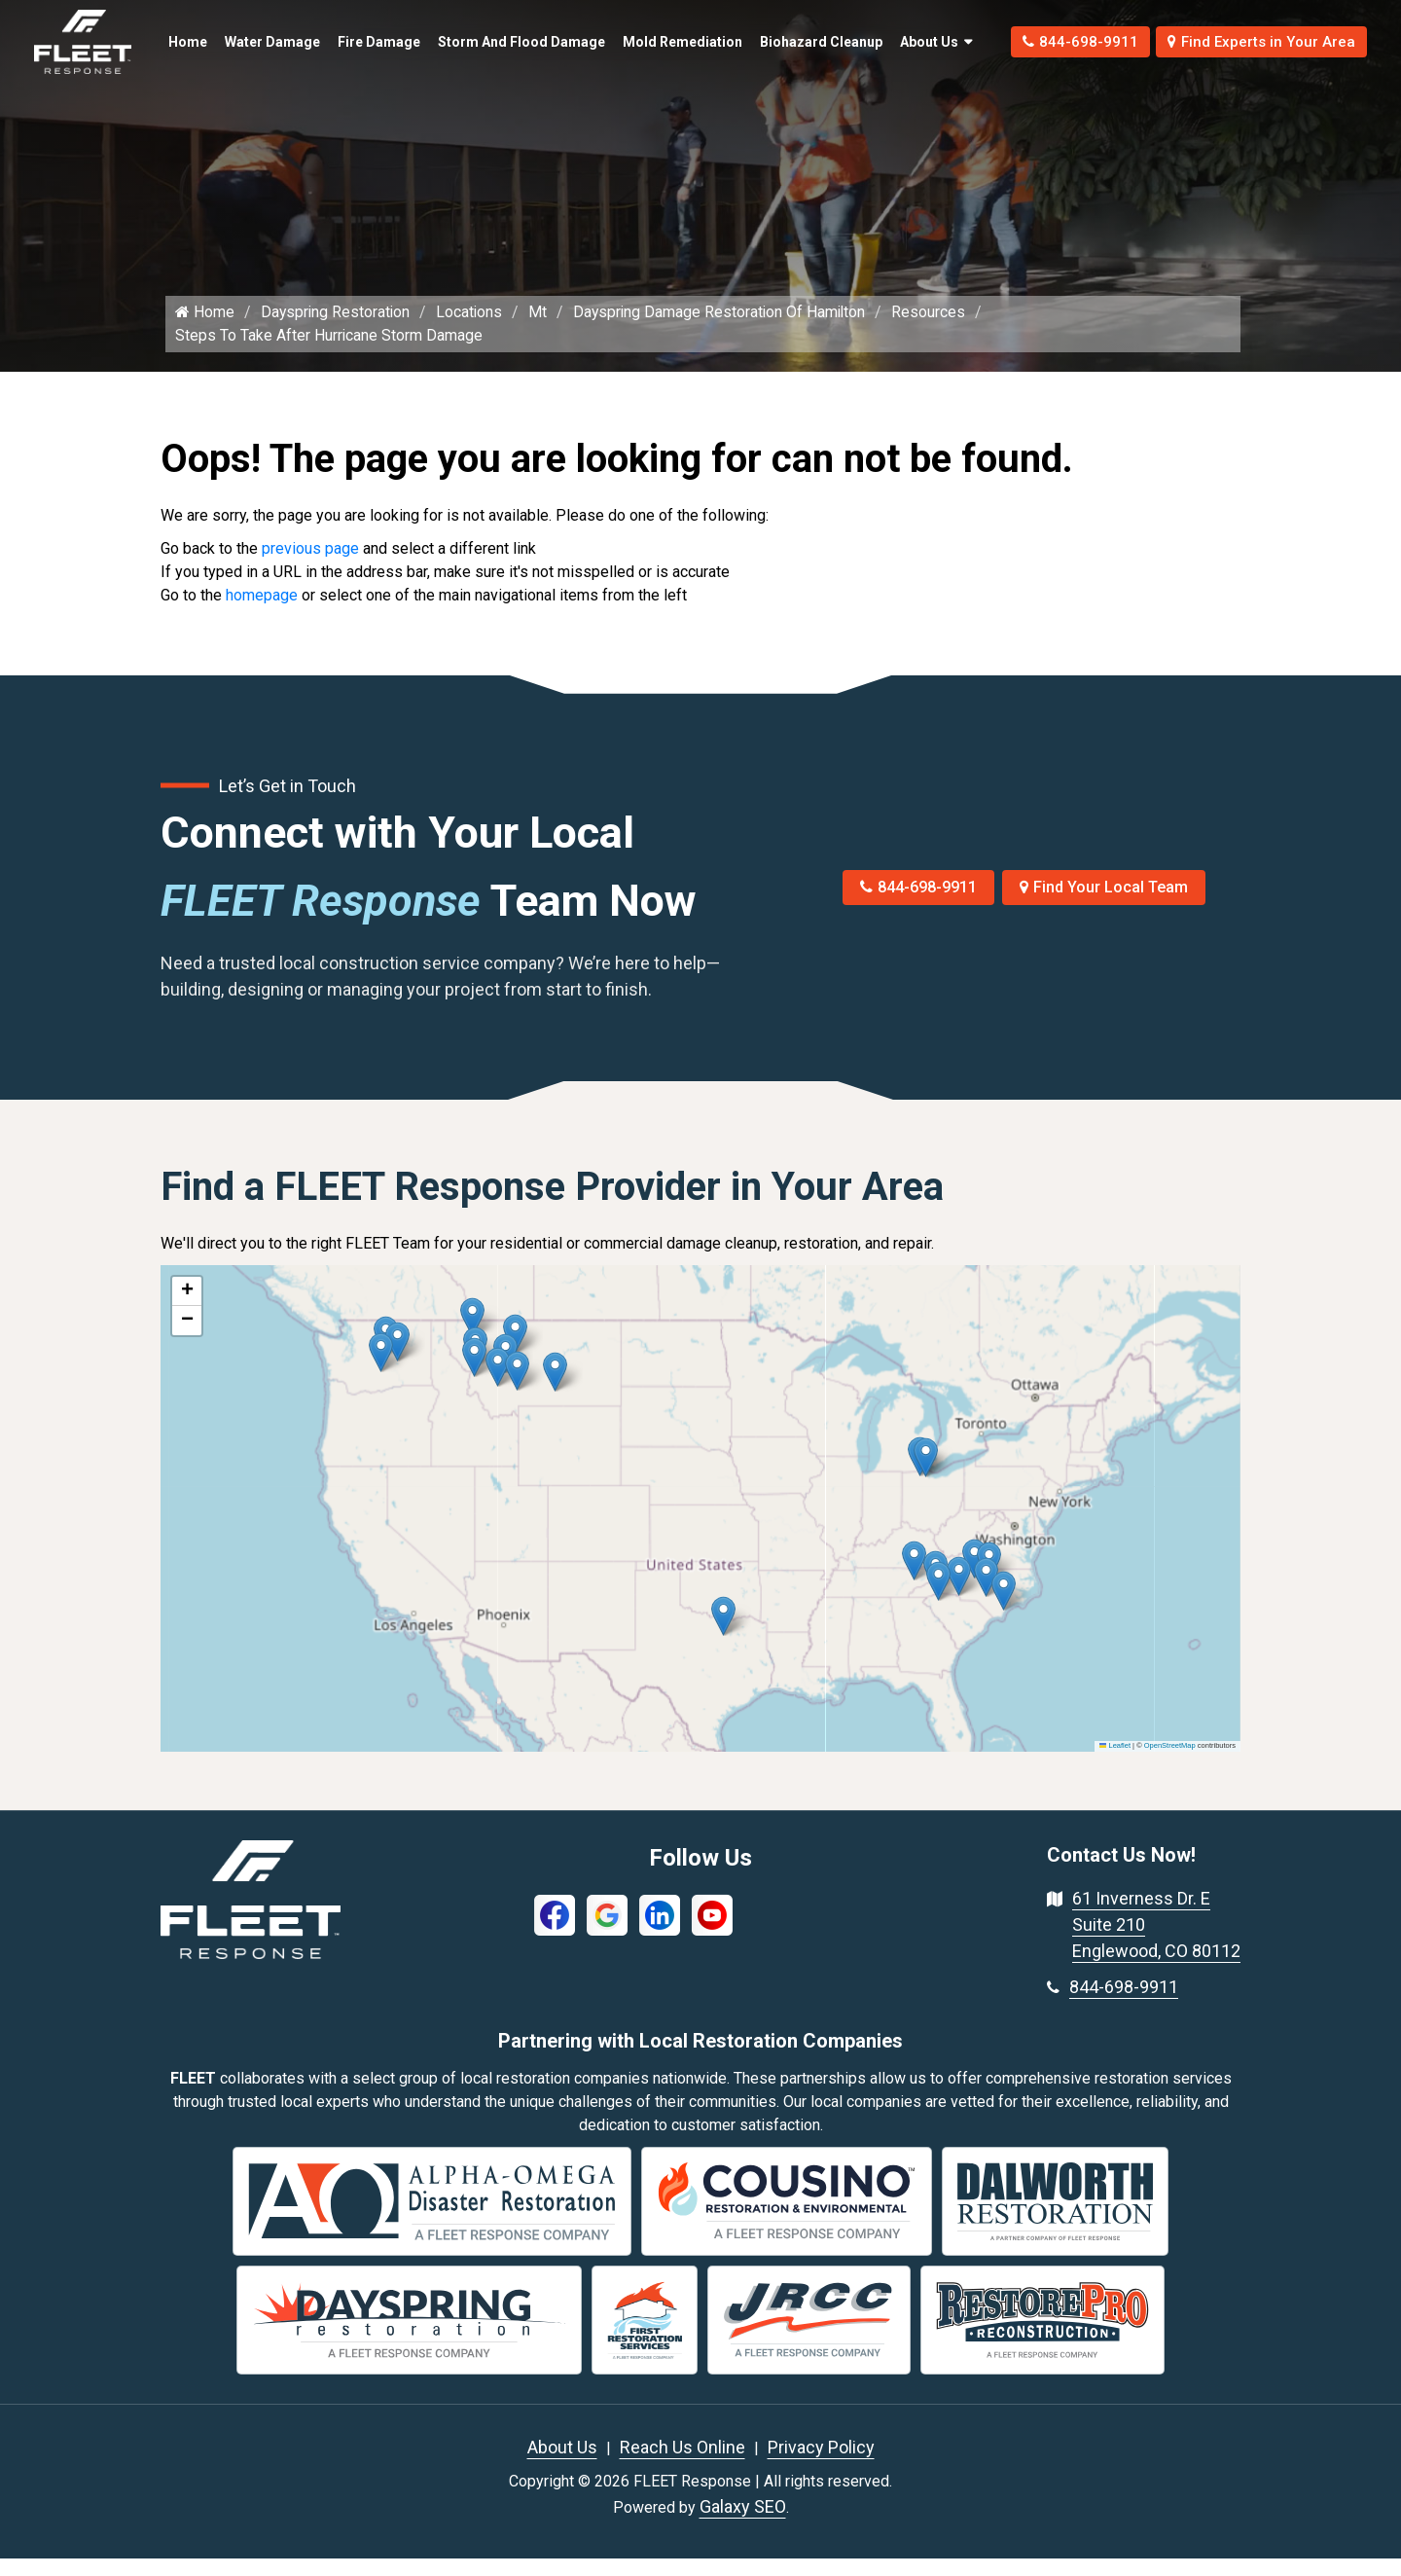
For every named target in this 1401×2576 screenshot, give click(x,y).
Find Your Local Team (1104, 904)
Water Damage (248, 41)
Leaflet (1115, 1764)
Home (183, 31)
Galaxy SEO (743, 2524)
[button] (555, 1389)
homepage (262, 612)
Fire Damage (358, 41)
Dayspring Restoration (337, 329)
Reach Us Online (682, 2464)
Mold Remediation (649, 41)
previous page (310, 566)
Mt (541, 329)
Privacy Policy (821, 2464)
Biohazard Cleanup (774, 41)
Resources (937, 329)
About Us (897, 41)
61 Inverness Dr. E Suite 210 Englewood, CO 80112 (1156, 1941)
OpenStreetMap (1170, 1764)
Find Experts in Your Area (1253, 41)
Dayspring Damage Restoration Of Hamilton (725, 329)
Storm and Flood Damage (483, 41)
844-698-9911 (1058, 41)
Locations (472, 329)
